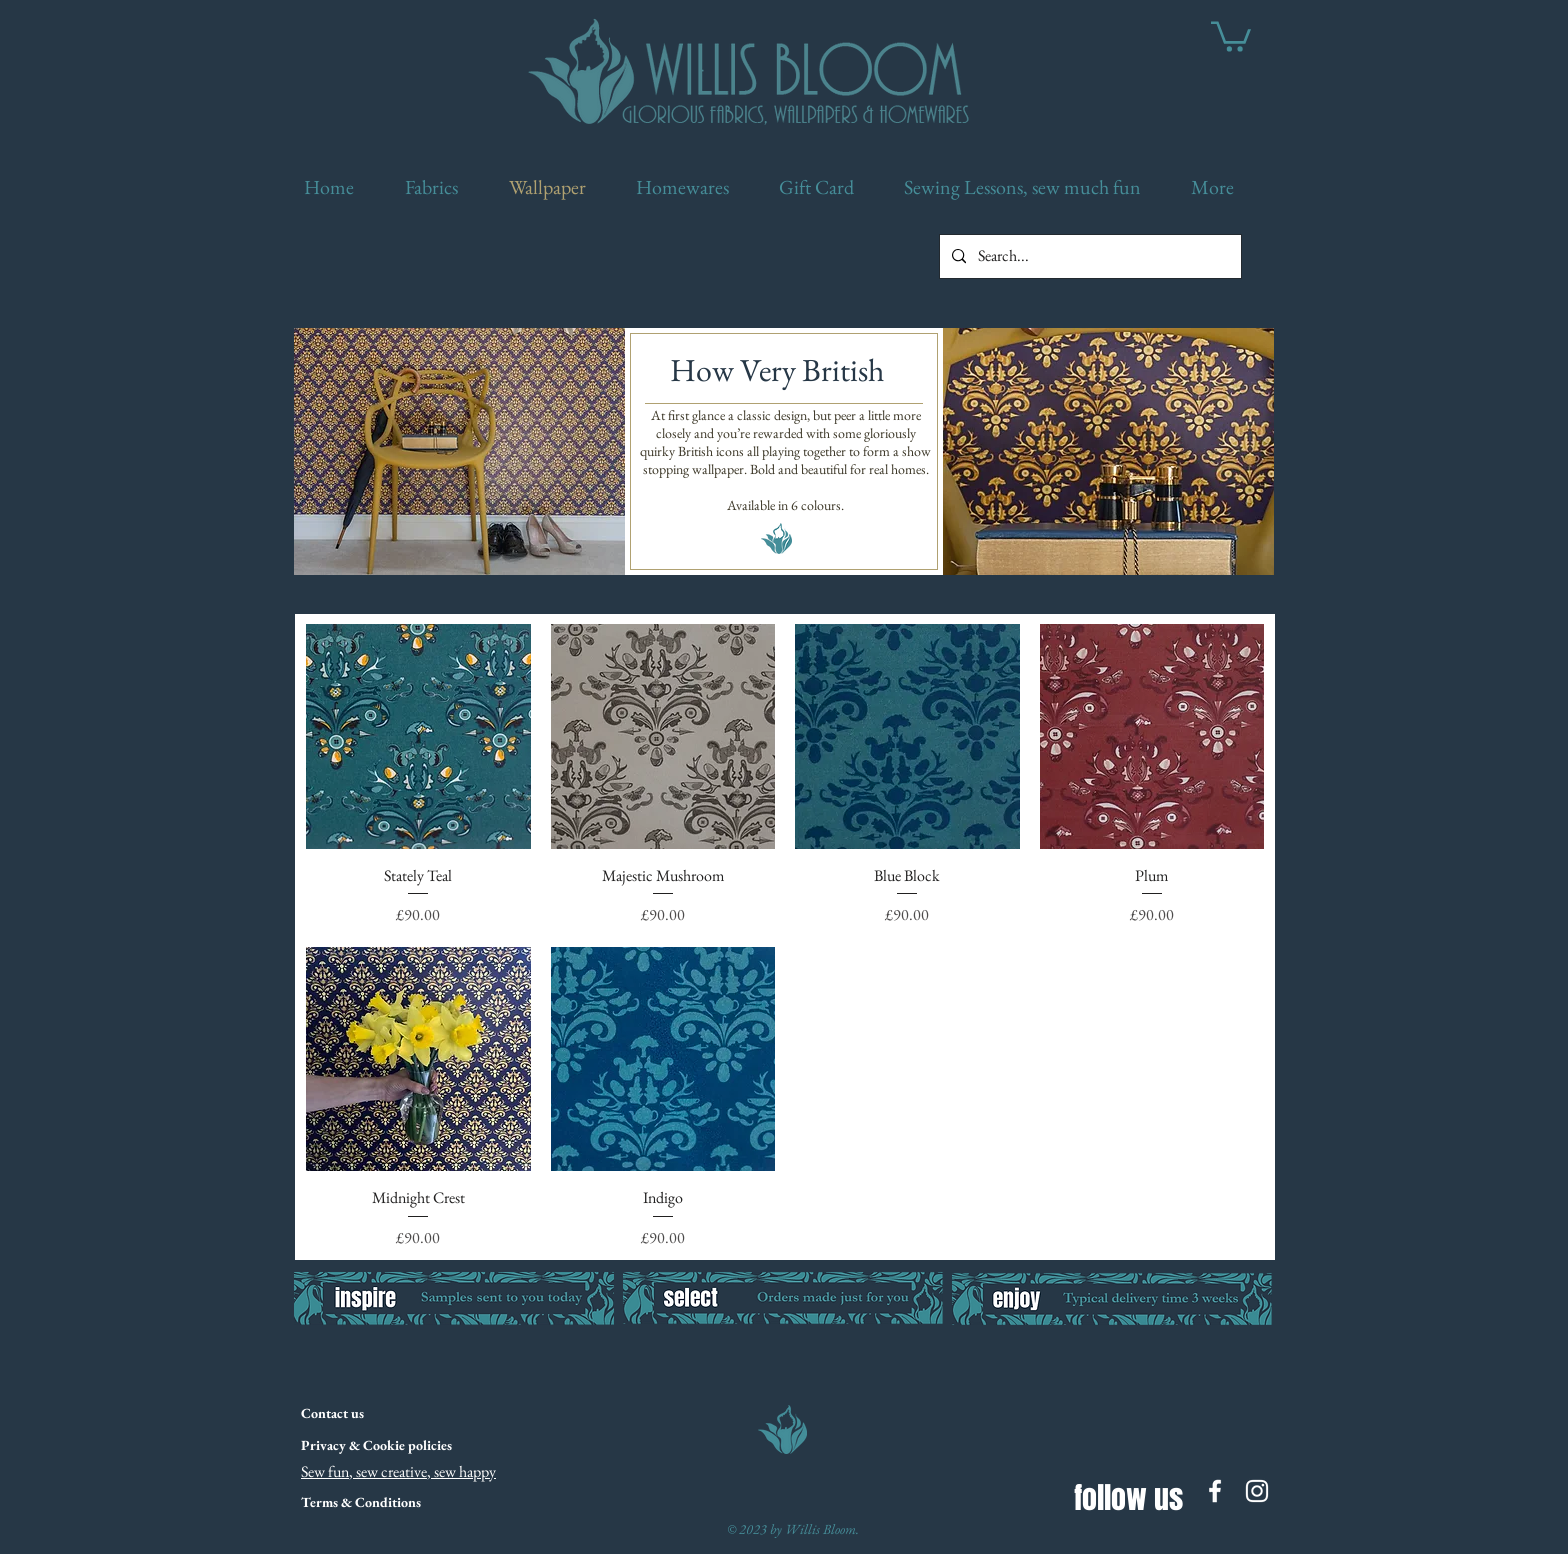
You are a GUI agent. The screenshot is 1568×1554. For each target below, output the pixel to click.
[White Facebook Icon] (1215, 1491)
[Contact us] (380, 1414)
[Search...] (1088, 256)
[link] (1231, 35)
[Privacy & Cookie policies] (376, 1446)
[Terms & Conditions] (361, 1503)
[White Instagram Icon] (1257, 1491)
